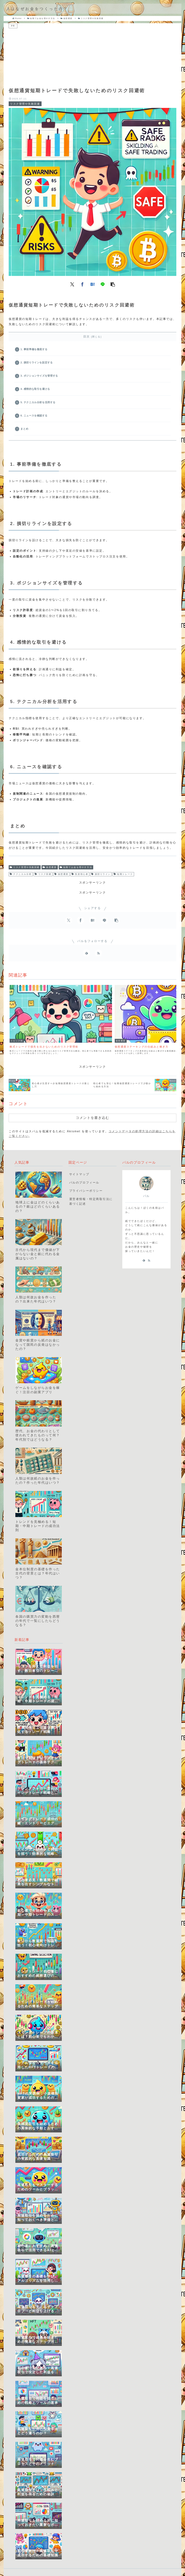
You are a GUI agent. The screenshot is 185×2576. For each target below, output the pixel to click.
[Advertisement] (92, 57)
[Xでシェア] (72, 284)
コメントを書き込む (92, 1093)
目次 (86, 336)
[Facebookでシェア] (82, 284)
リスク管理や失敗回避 (25, 871)
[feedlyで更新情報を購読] (86, 956)
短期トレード (123, 877)
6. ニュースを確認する (34, 418)
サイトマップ (79, 1150)
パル (146, 1171)
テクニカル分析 (21, 877)
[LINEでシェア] (102, 284)
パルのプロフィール (84, 1158)
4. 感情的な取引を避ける (36, 390)
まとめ (25, 432)
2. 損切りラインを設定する (37, 363)
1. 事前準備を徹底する (34, 349)
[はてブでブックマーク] (92, 284)
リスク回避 (43, 877)
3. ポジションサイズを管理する (40, 377)
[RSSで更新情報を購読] (98, 956)
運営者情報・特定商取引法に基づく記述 (91, 1177)
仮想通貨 (50, 871)
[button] (112, 284)
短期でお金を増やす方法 (76, 871)
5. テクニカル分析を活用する (38, 404)
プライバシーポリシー (86, 1166)
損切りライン (101, 877)
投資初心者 (80, 877)
